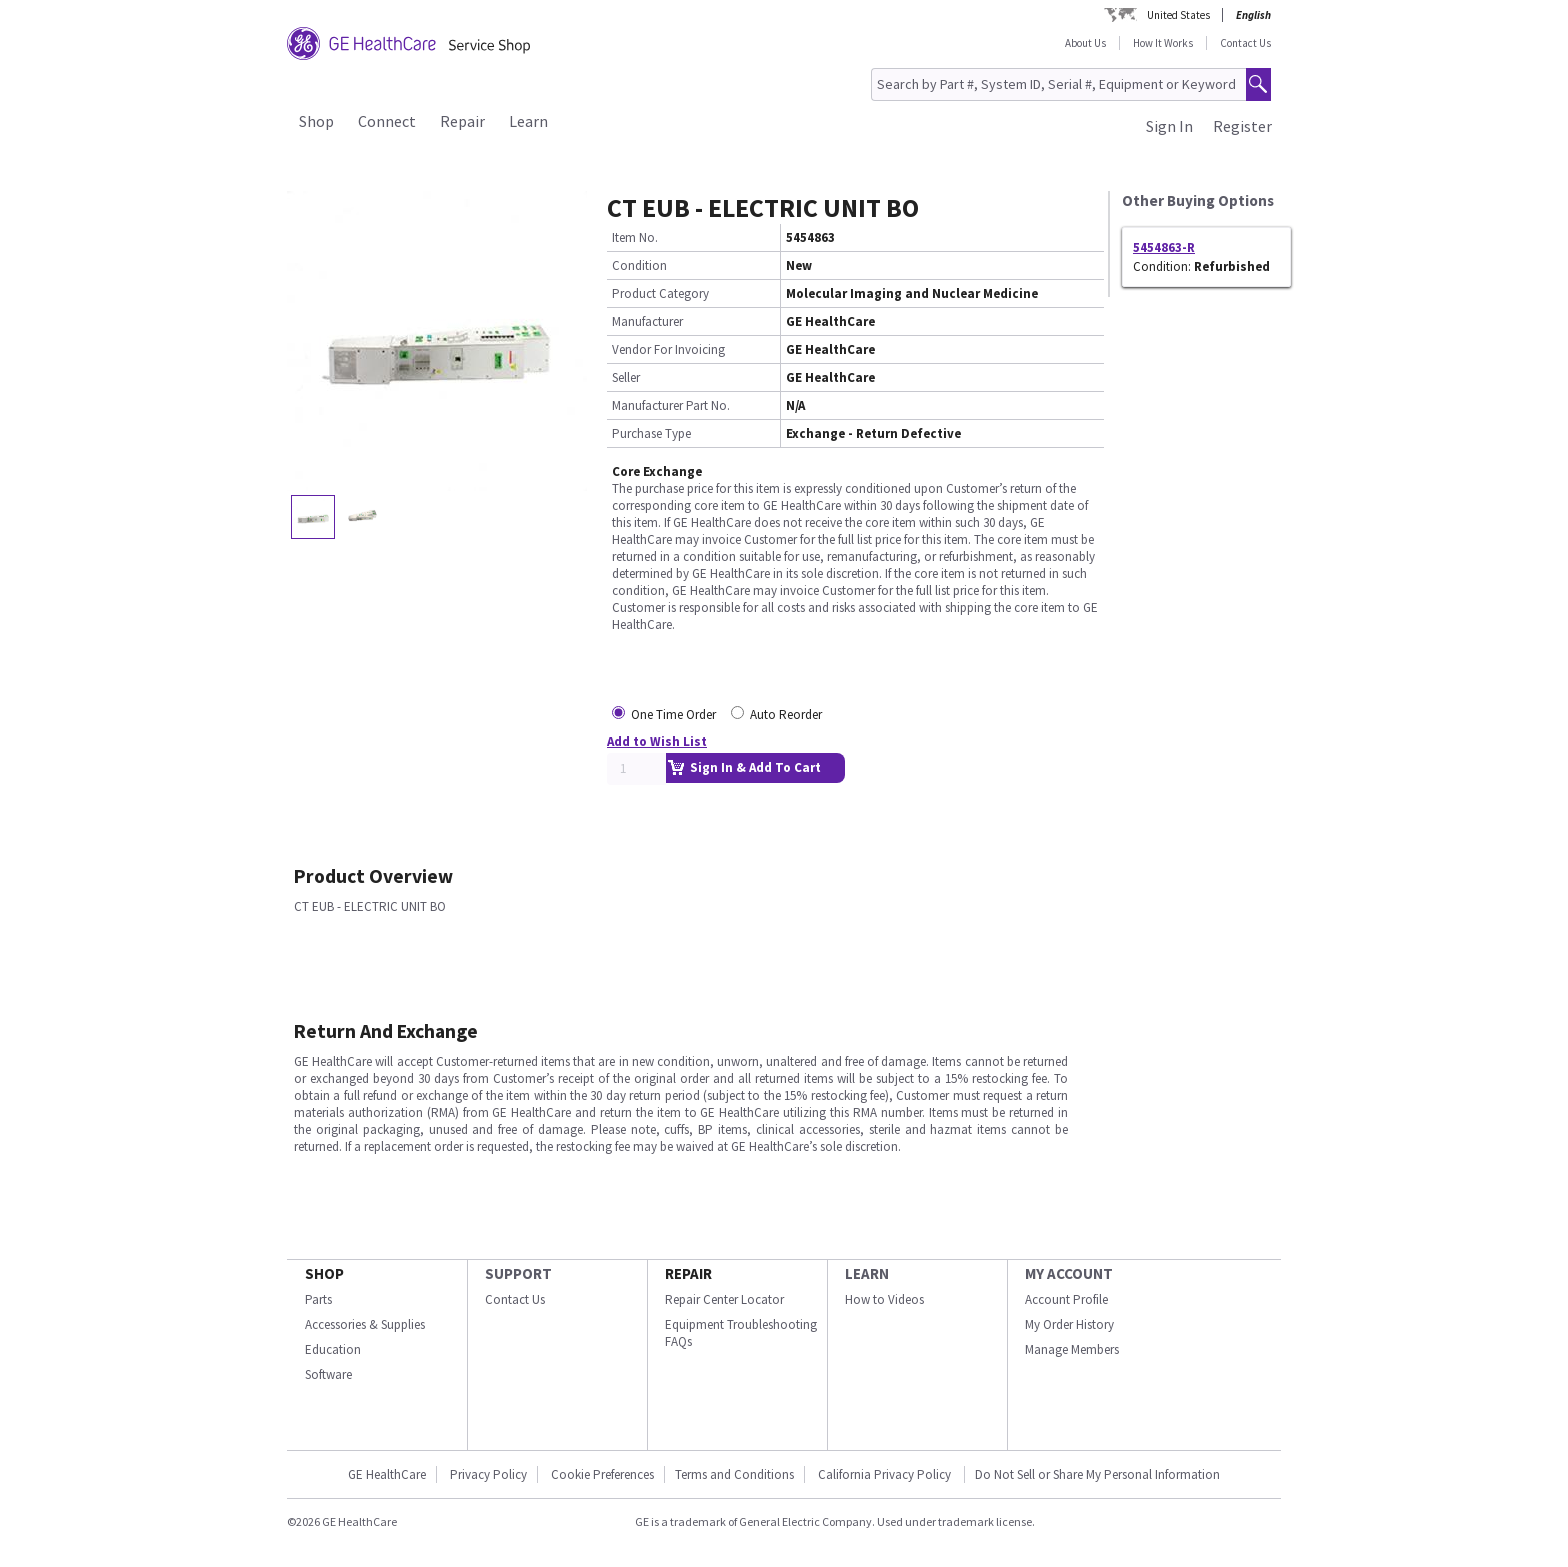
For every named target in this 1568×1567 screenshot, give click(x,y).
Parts (318, 1299)
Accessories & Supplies (365, 1324)
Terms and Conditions (734, 1474)
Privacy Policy (488, 1474)
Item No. (635, 237)
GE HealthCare (387, 1474)
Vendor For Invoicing (668, 349)
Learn (528, 121)
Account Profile (1066, 1299)
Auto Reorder (786, 714)
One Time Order (673, 714)
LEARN (867, 1273)
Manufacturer (647, 321)
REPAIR (688, 1273)
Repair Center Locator (724, 1299)
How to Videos (884, 1299)
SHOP (324, 1273)
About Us (1085, 43)
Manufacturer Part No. (671, 405)
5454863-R (1164, 247)
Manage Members (1072, 1349)
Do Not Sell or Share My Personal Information (1097, 1474)
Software (328, 1374)
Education (333, 1349)
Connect (387, 121)
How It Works (1163, 43)
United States (1178, 15)
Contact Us (1245, 43)
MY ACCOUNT (1069, 1273)
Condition (639, 265)
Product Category (660, 293)
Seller (626, 377)
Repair (462, 121)
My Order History (1069, 1324)
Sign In (1169, 126)
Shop (316, 121)
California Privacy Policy (886, 1474)
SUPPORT (518, 1273)
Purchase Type (651, 433)
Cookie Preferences (602, 1474)
